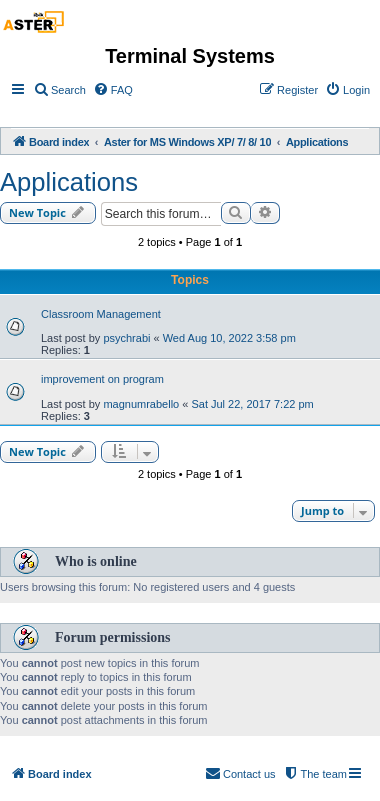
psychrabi (126, 338)
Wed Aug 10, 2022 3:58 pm (229, 338)
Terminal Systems (190, 56)
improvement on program (102, 379)
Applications (69, 182)
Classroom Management (101, 314)
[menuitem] (59, 90)
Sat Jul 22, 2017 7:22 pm (252, 404)
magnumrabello (141, 404)
